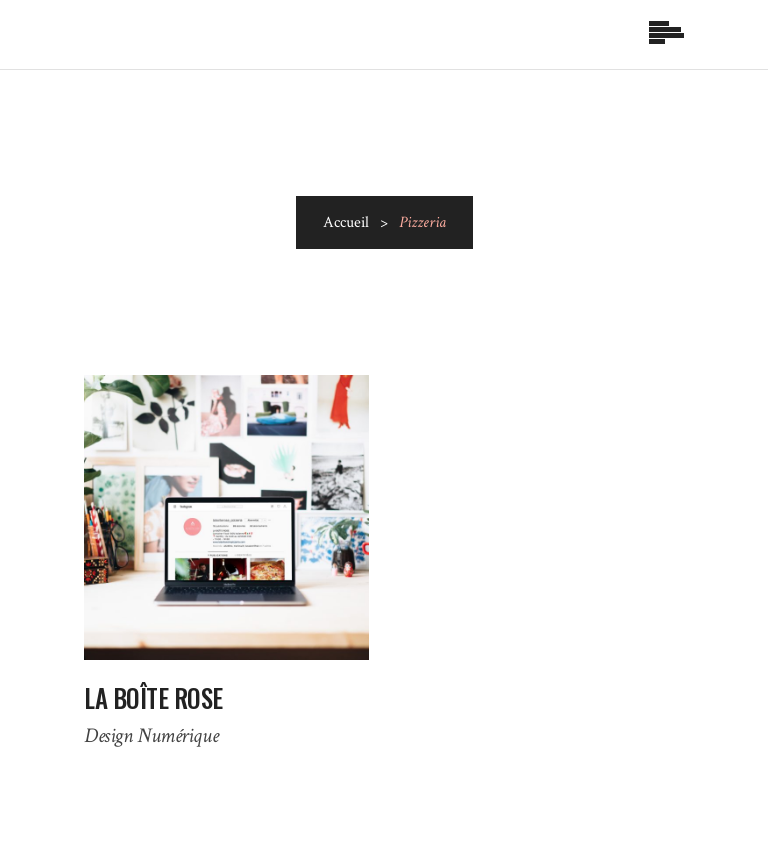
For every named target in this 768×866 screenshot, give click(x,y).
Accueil (346, 222)
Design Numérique (151, 735)
